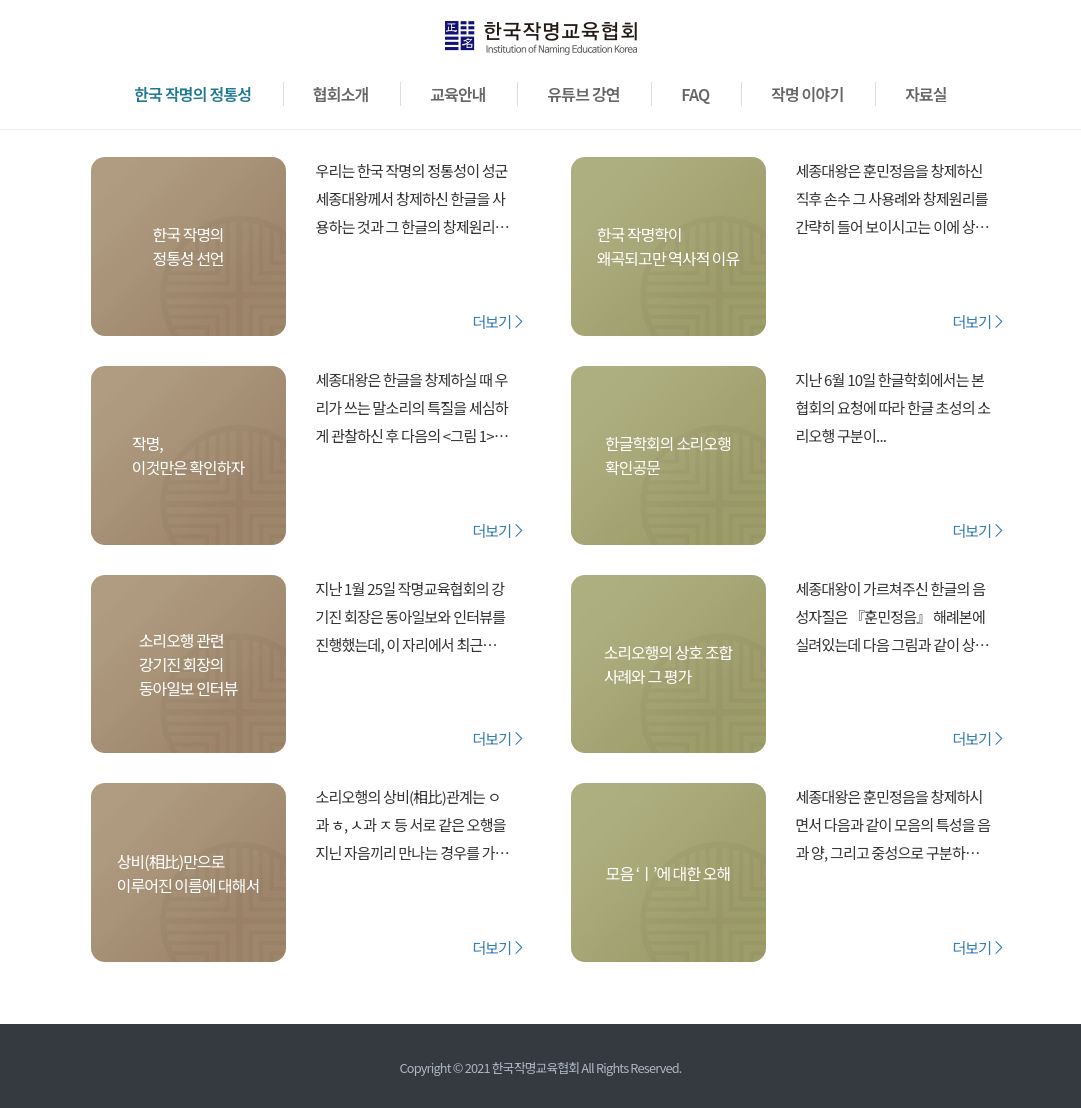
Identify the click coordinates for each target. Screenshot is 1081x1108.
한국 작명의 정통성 (192, 94)
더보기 (498, 321)
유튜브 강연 (583, 94)
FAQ (695, 94)
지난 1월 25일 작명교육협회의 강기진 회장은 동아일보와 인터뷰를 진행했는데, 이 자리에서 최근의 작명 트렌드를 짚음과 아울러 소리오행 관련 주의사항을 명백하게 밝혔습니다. (412, 618)
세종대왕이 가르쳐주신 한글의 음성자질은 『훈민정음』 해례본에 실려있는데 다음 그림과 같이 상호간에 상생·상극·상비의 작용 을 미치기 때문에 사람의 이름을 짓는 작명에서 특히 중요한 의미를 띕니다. (893, 618)
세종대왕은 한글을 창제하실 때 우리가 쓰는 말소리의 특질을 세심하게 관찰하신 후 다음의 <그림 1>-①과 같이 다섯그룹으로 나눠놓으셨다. (412, 409)
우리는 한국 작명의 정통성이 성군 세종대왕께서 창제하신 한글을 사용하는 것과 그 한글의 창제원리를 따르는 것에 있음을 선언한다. (412, 200)
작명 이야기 (807, 94)
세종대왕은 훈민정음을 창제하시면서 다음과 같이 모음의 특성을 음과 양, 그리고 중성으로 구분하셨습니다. (893, 826)
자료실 (926, 94)
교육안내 (458, 94)
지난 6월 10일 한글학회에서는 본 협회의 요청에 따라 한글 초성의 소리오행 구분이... (893, 407)
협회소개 (341, 94)
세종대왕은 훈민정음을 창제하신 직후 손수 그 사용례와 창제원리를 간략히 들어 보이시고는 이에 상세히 (892, 200)
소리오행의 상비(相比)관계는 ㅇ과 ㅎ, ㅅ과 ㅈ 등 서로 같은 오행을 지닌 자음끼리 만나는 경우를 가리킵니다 (412, 826)
